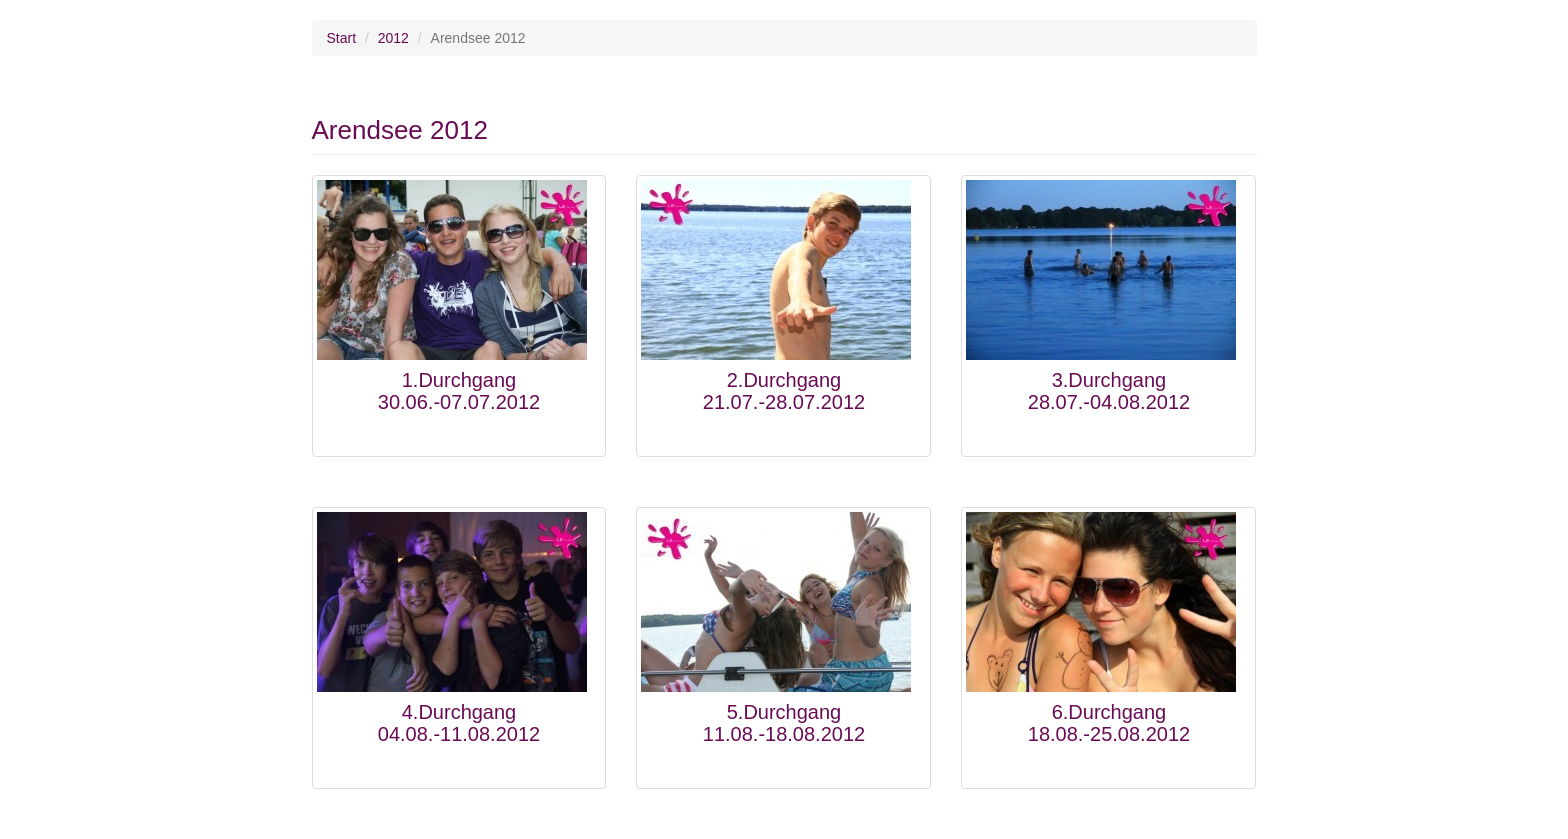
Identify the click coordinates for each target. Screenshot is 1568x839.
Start (342, 38)
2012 (393, 38)
